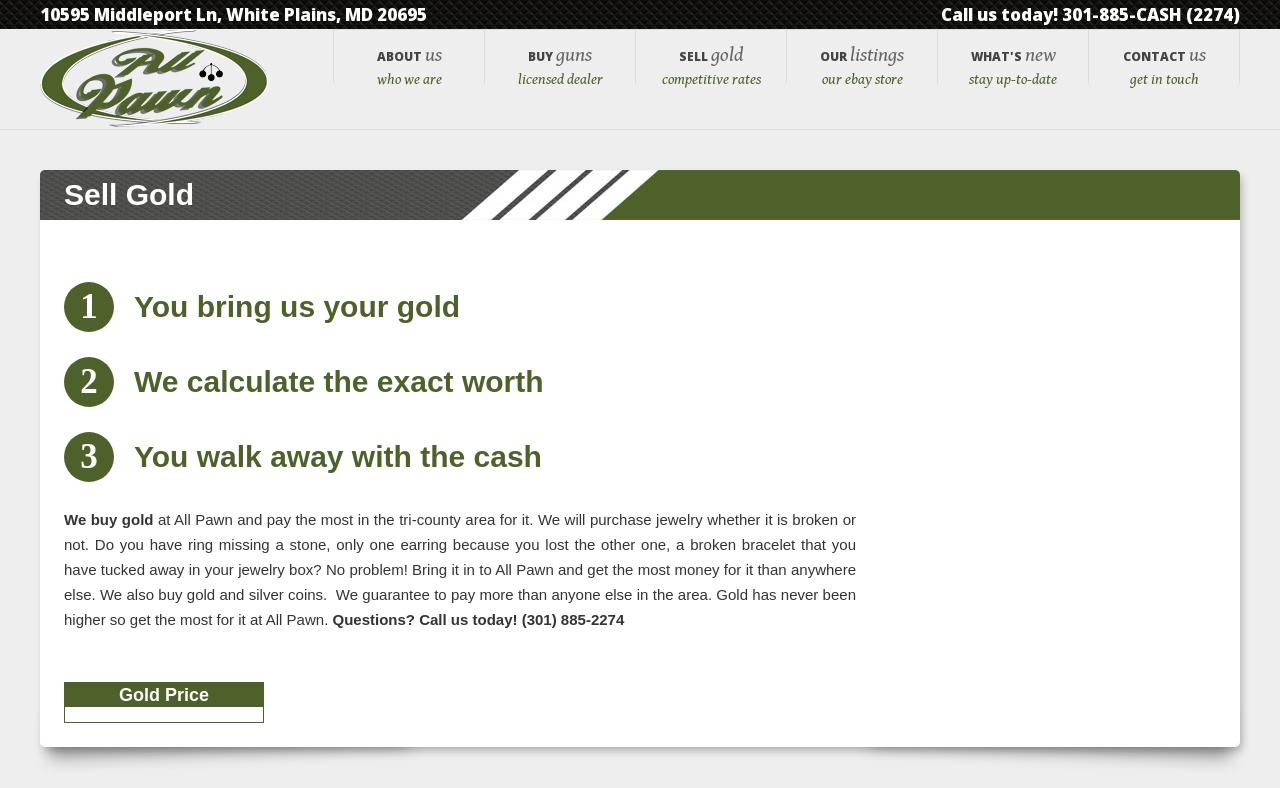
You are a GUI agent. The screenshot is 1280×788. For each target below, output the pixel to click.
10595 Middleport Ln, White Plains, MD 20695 (233, 14)
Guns (560, 74)
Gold (711, 74)
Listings (862, 74)
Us (409, 74)
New (1013, 74)
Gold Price (164, 696)
